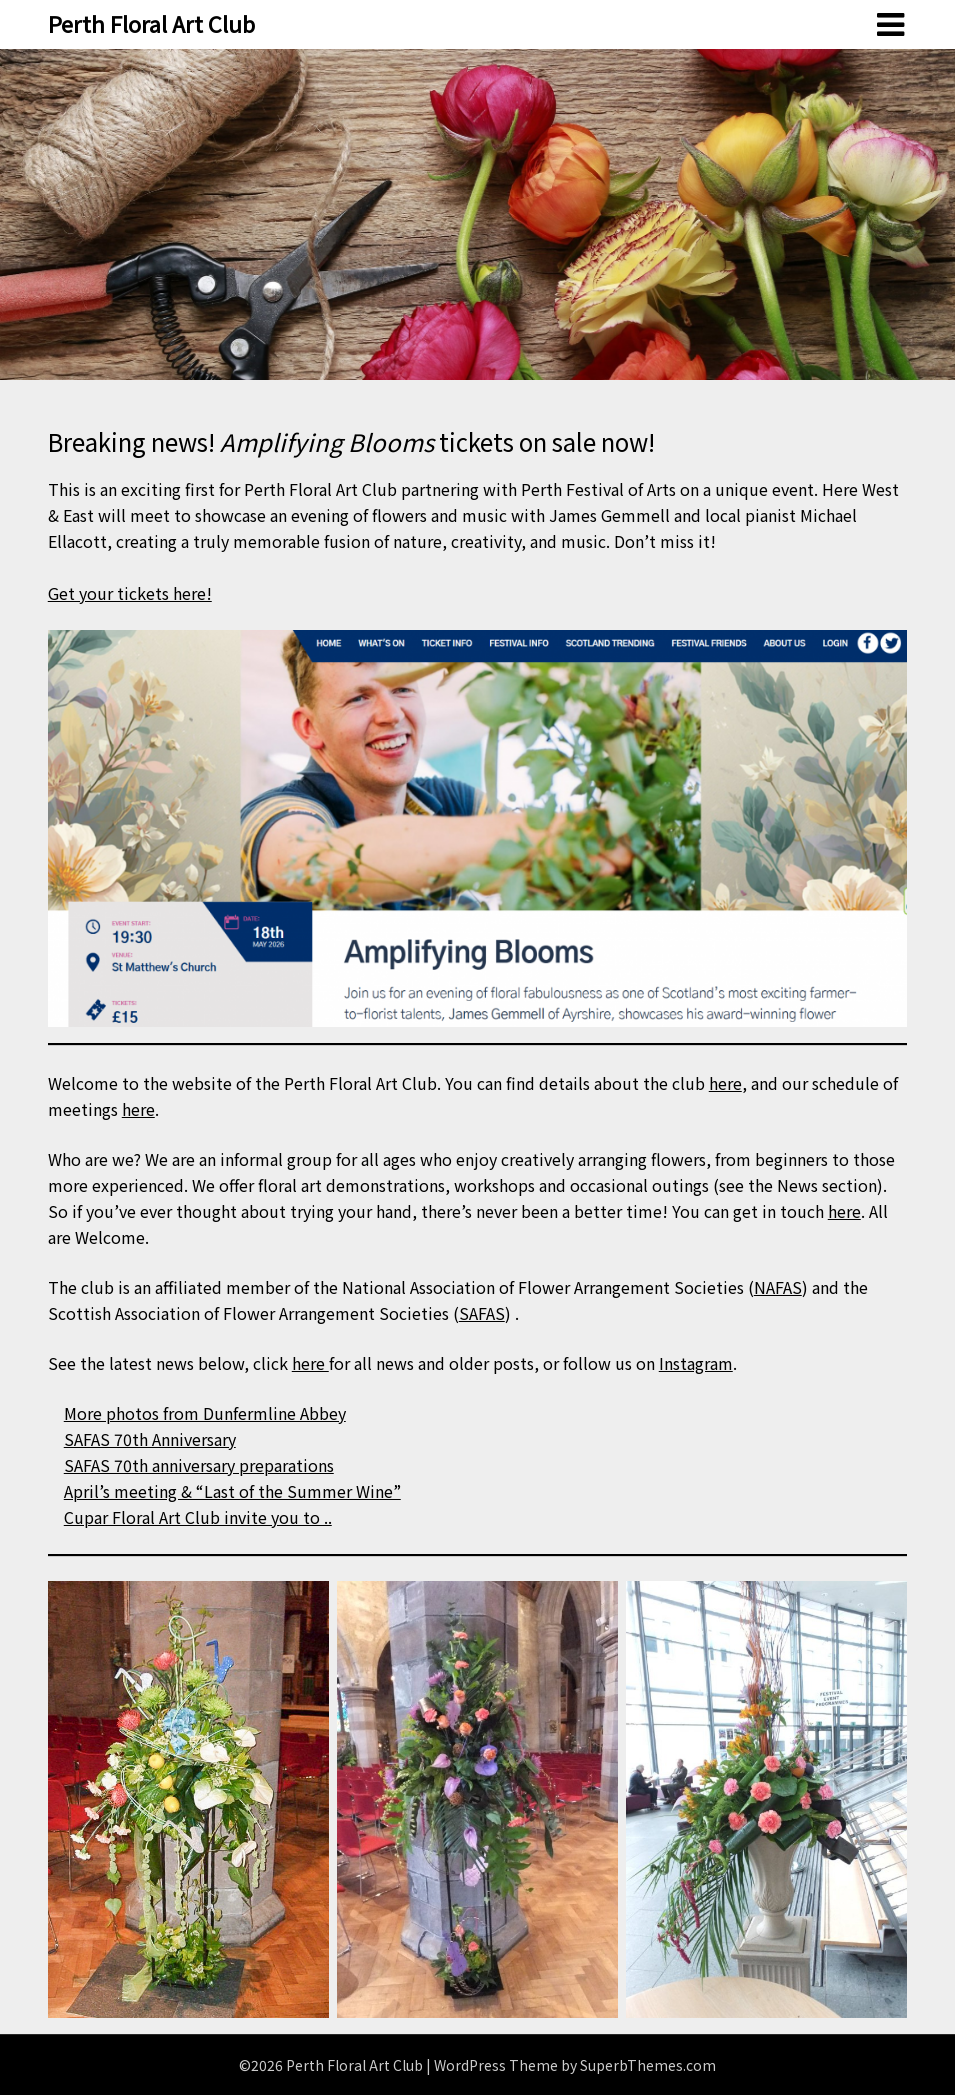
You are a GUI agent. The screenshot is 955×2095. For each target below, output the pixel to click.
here (725, 1083)
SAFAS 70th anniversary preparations (199, 1465)
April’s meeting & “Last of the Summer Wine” (232, 1491)
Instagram (696, 1363)
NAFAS (778, 1287)
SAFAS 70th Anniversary (150, 1439)
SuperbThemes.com (648, 2065)
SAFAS (482, 1313)
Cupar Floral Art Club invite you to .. (198, 1517)
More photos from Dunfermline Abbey (205, 1413)
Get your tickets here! (130, 593)
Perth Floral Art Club (151, 23)
